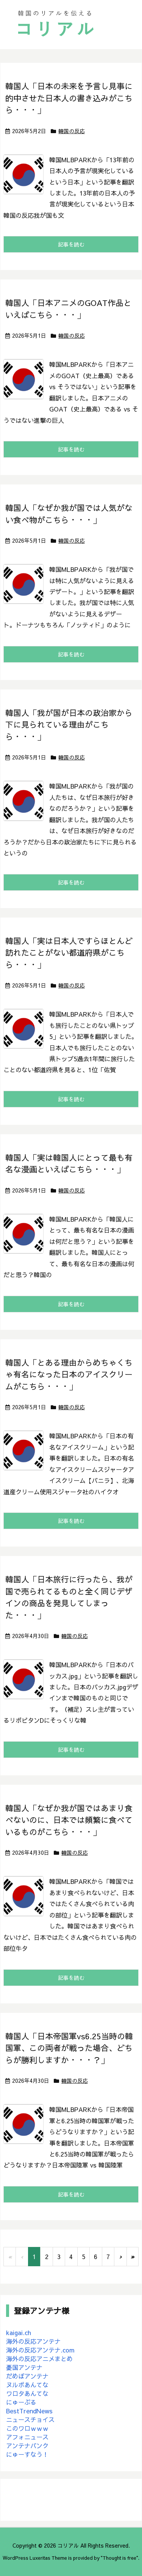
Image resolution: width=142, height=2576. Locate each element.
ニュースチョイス (30, 2419)
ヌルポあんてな (27, 2384)
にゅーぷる (21, 2402)
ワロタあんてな (27, 2393)
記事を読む (71, 244)
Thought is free (119, 2557)
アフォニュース (27, 2437)
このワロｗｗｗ (27, 2428)
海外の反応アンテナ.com (40, 2350)
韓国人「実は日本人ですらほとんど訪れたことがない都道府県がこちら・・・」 (69, 952)
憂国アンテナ (24, 2367)
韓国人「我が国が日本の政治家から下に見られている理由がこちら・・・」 (69, 724)
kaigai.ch (18, 2332)
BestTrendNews (29, 2411)
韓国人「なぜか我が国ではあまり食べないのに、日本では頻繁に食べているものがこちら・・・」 (69, 1820)
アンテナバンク (27, 2445)
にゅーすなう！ (27, 2454)
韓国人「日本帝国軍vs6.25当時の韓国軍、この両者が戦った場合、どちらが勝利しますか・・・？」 (69, 2048)
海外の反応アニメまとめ (39, 2358)
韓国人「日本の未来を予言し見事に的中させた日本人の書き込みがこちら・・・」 (69, 98)
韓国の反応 (71, 131)
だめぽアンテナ (27, 2376)
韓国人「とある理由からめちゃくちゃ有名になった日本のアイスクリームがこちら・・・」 (69, 1374)
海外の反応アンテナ (33, 2341)
